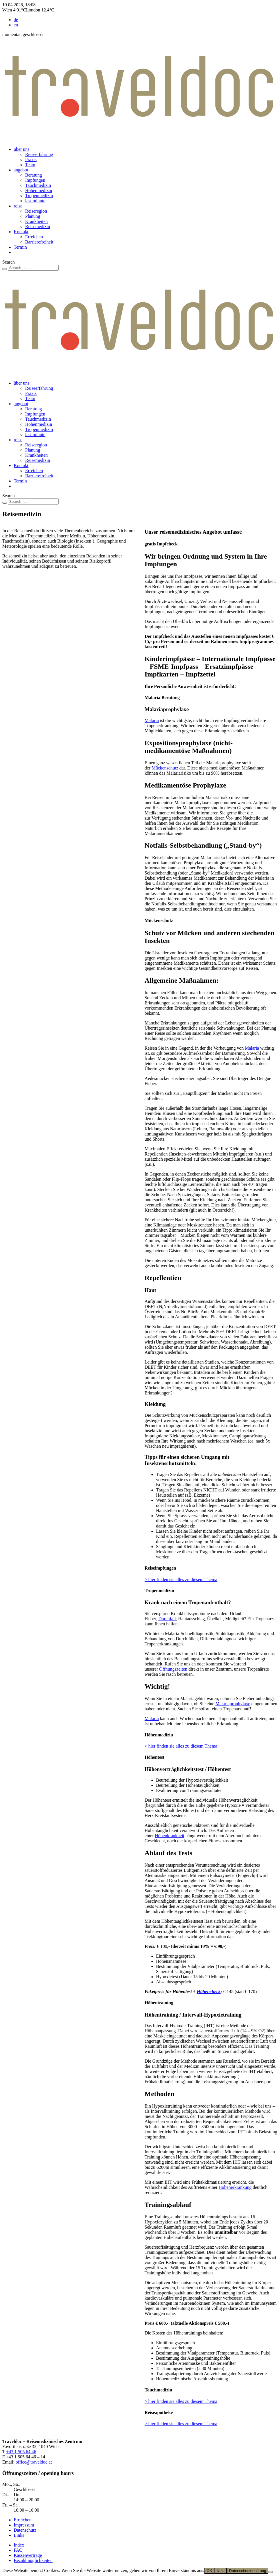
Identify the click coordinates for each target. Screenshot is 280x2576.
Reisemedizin (37, 226)
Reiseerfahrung (39, 154)
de (16, 19)
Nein (220, 2571)
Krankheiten (36, 221)
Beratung (33, 175)
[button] (211, 544)
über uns (21, 149)
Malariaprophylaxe (232, 1703)
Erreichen (34, 236)
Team (30, 164)
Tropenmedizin (39, 195)
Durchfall (167, 1618)
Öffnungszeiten (173, 1669)
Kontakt (21, 231)
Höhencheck (209, 1991)
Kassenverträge (28, 2555)
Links (19, 2535)
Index (19, 2545)
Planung (32, 216)
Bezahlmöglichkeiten (33, 2560)
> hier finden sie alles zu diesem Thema (181, 1579)
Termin (20, 247)
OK (209, 2571)
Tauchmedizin (38, 185)
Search (8, 262)
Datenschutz (25, 2530)
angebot (21, 169)
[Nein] (270, 2572)
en (16, 24)
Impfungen (35, 180)
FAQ (18, 2550)
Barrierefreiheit (39, 242)
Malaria (152, 720)
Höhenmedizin (38, 190)
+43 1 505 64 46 (21, 2451)
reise (18, 205)
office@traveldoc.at (34, 2462)
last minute (35, 200)
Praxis (31, 159)
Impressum (24, 2524)
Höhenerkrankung (235, 2187)
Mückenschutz (165, 767)
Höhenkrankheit (169, 1835)
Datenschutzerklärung (247, 2571)
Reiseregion (36, 211)
